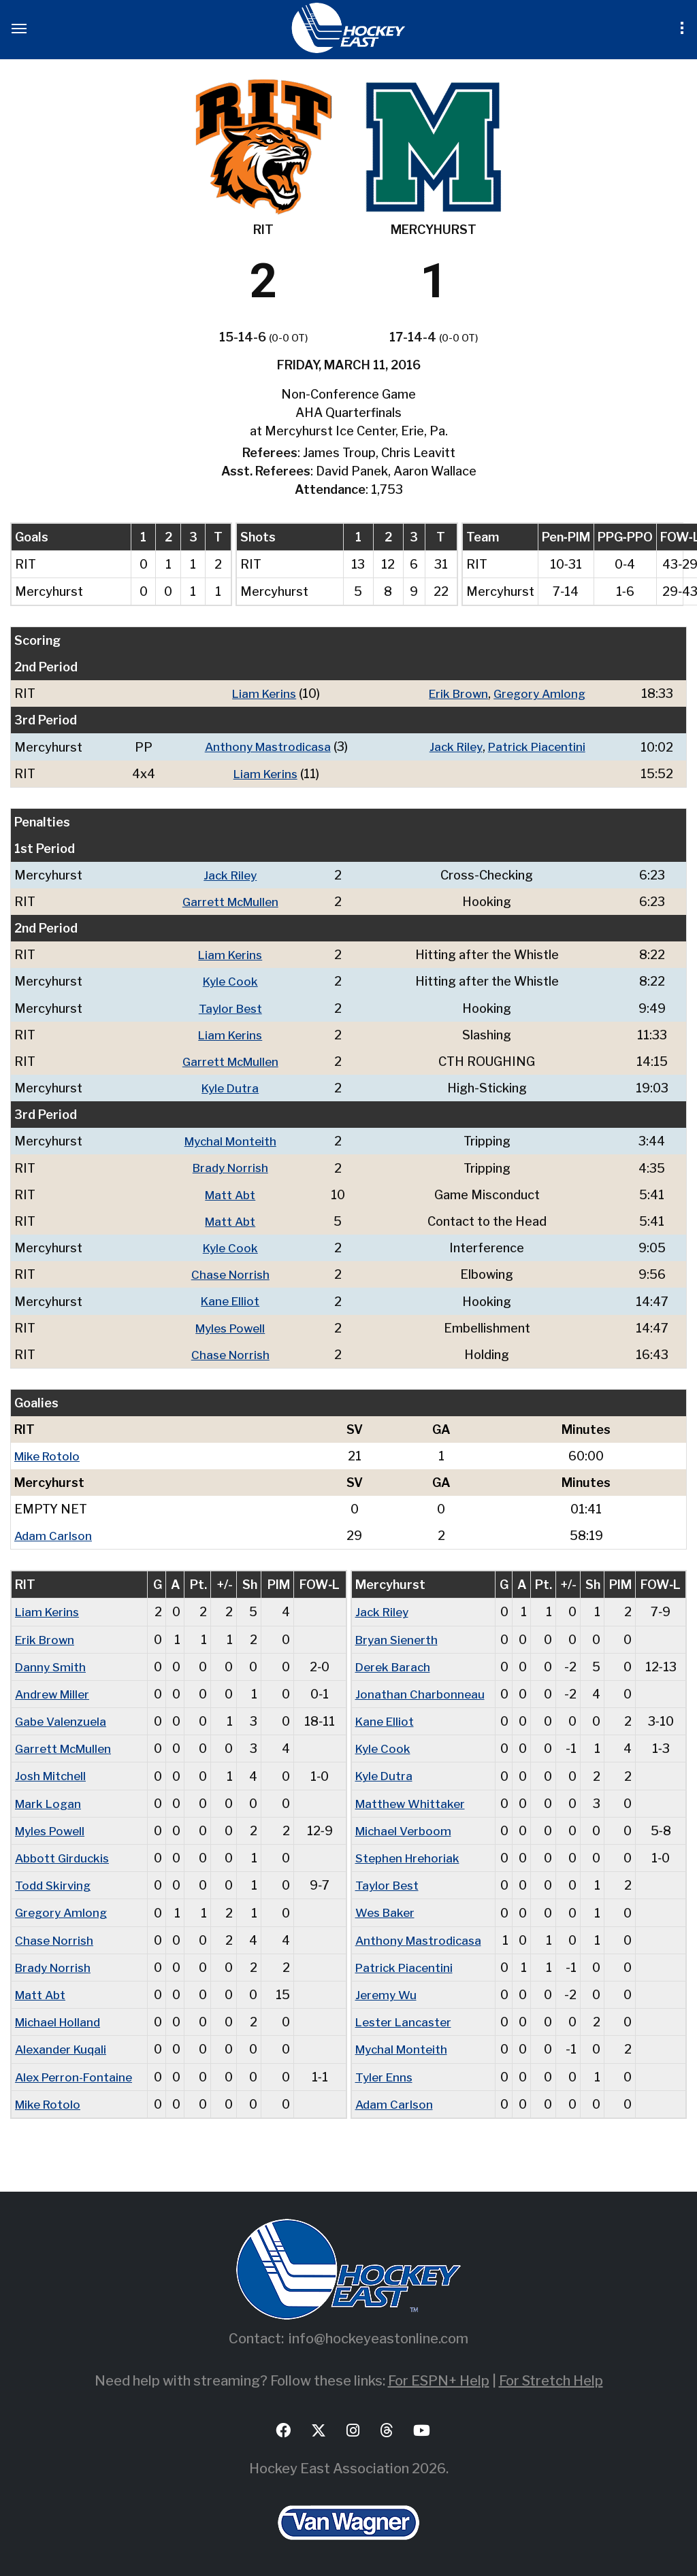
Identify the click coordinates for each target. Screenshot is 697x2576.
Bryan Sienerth (398, 1636)
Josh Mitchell (52, 1772)
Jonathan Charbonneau (420, 1691)
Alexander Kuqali (63, 2044)
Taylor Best (232, 1007)
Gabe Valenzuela (63, 1718)
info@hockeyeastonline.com (378, 2333)
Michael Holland (60, 2017)
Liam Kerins (261, 693)
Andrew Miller (55, 1691)
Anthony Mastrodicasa (264, 746)
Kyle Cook (232, 980)
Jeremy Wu (387, 1990)
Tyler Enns (385, 2071)
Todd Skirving (54, 1881)
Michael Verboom (406, 1827)
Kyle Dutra (232, 1087)
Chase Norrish (232, 1272)
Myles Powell (232, 1325)
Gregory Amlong (541, 693)
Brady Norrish (232, 1166)
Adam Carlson (54, 1533)
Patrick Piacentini (538, 746)
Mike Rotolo (49, 1453)
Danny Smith (51, 1663)
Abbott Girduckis (64, 1854)
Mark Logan (49, 1799)
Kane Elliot (232, 1299)
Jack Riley (453, 746)
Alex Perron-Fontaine (76, 2071)
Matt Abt (232, 1193)
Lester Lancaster (406, 2017)
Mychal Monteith (232, 1140)
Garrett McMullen (232, 901)
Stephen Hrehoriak (410, 1854)
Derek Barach (394, 1663)
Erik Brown (456, 693)
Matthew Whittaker (412, 1799)
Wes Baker (387, 1908)
